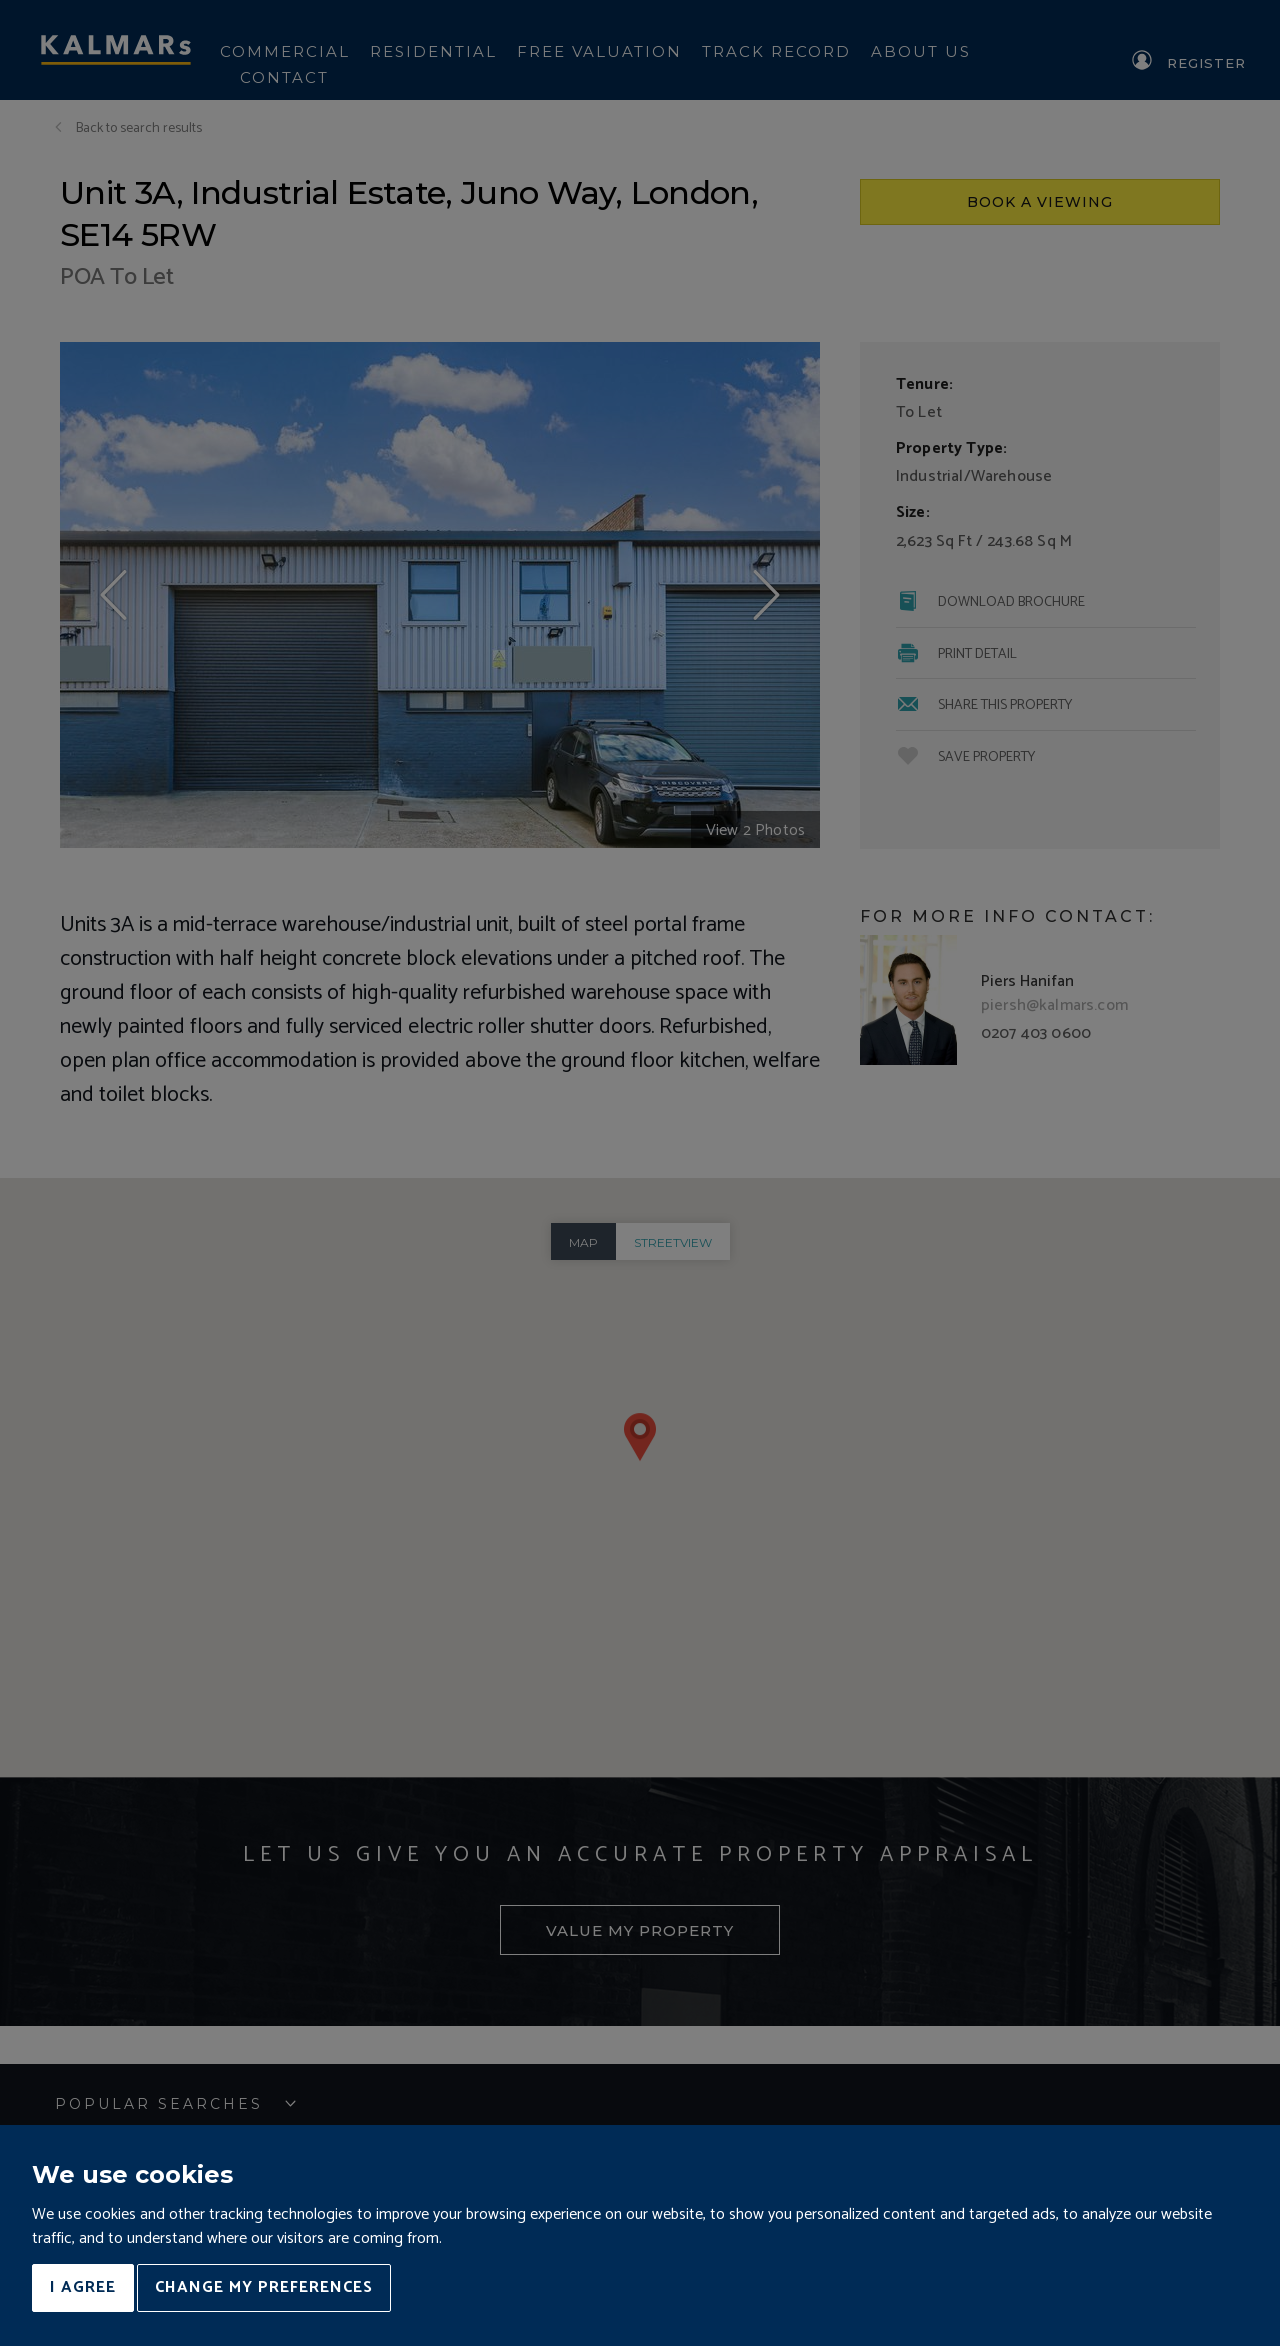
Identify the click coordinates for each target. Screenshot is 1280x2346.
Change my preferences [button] (264, 2287)
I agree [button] (83, 2287)
